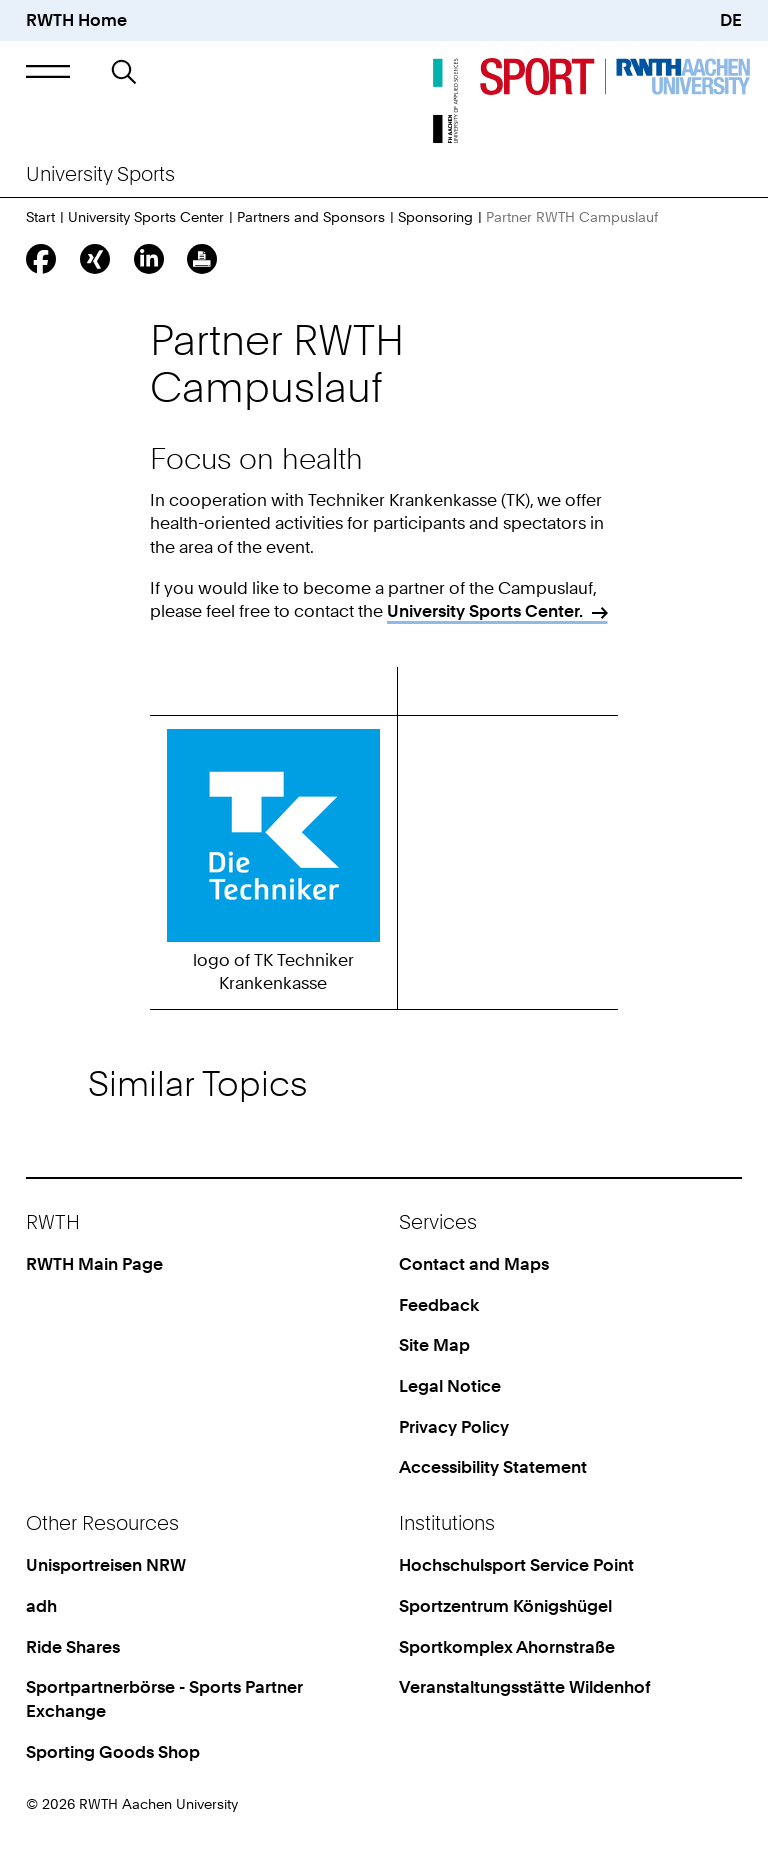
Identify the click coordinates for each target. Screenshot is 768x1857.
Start (40, 216)
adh (41, 1606)
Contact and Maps (474, 1264)
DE (731, 20)
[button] (47, 71)
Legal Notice (450, 1386)
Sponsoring (435, 216)
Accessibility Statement (493, 1467)
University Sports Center (146, 216)
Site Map (434, 1345)
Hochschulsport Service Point (516, 1565)
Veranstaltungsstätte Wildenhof (525, 1687)
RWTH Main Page (94, 1264)
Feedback (439, 1305)
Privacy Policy (454, 1427)
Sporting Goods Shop (113, 1752)
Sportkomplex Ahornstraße (507, 1647)
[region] (384, 844)
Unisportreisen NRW (106, 1565)
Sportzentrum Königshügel (505, 1606)
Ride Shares (73, 1647)
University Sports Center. (485, 611)
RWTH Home (76, 20)
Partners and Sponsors (311, 216)
